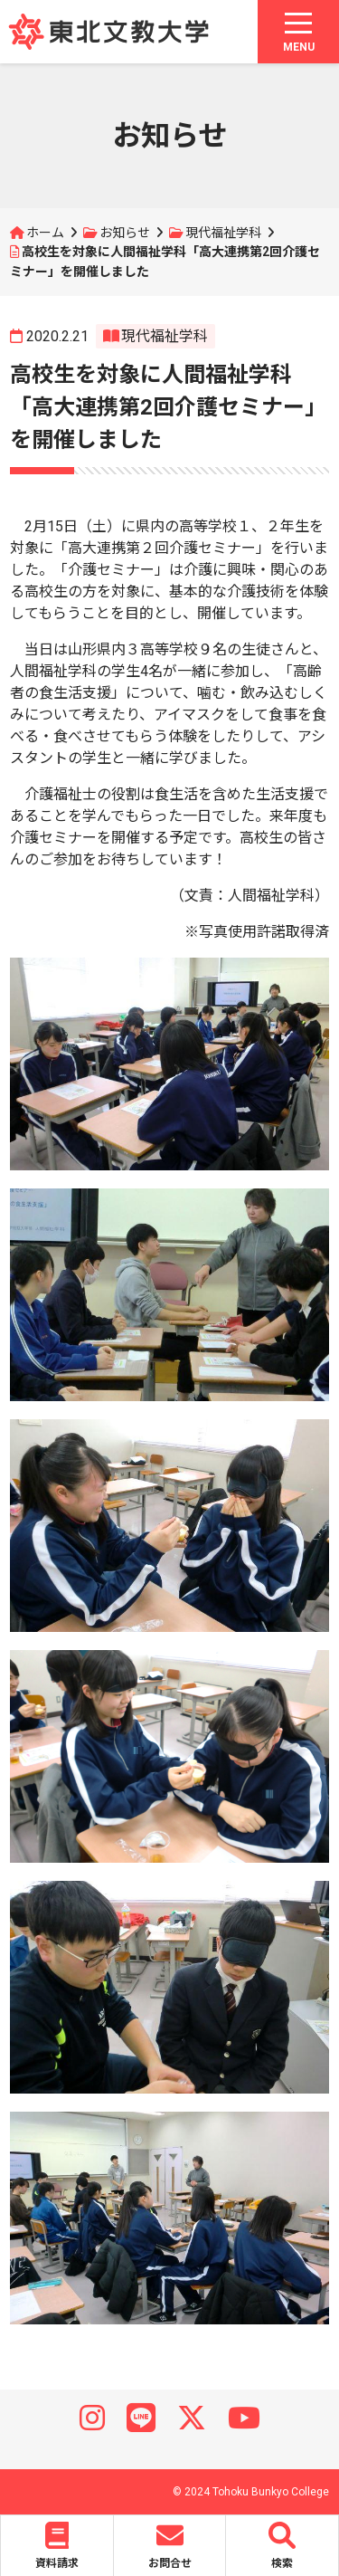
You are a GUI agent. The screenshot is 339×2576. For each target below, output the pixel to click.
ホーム (45, 232)
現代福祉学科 (223, 232)
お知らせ (124, 232)
